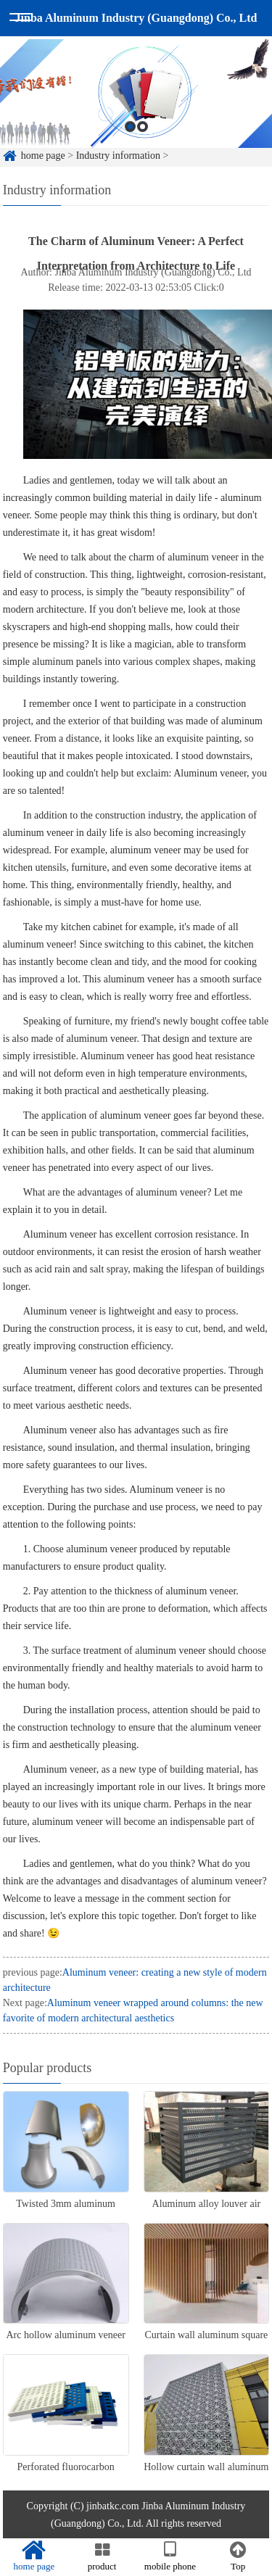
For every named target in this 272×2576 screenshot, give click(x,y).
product (102, 2556)
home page (34, 2556)
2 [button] (142, 143)
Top (238, 2556)
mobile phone (170, 2556)
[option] (136, 111)
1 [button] (130, 143)
